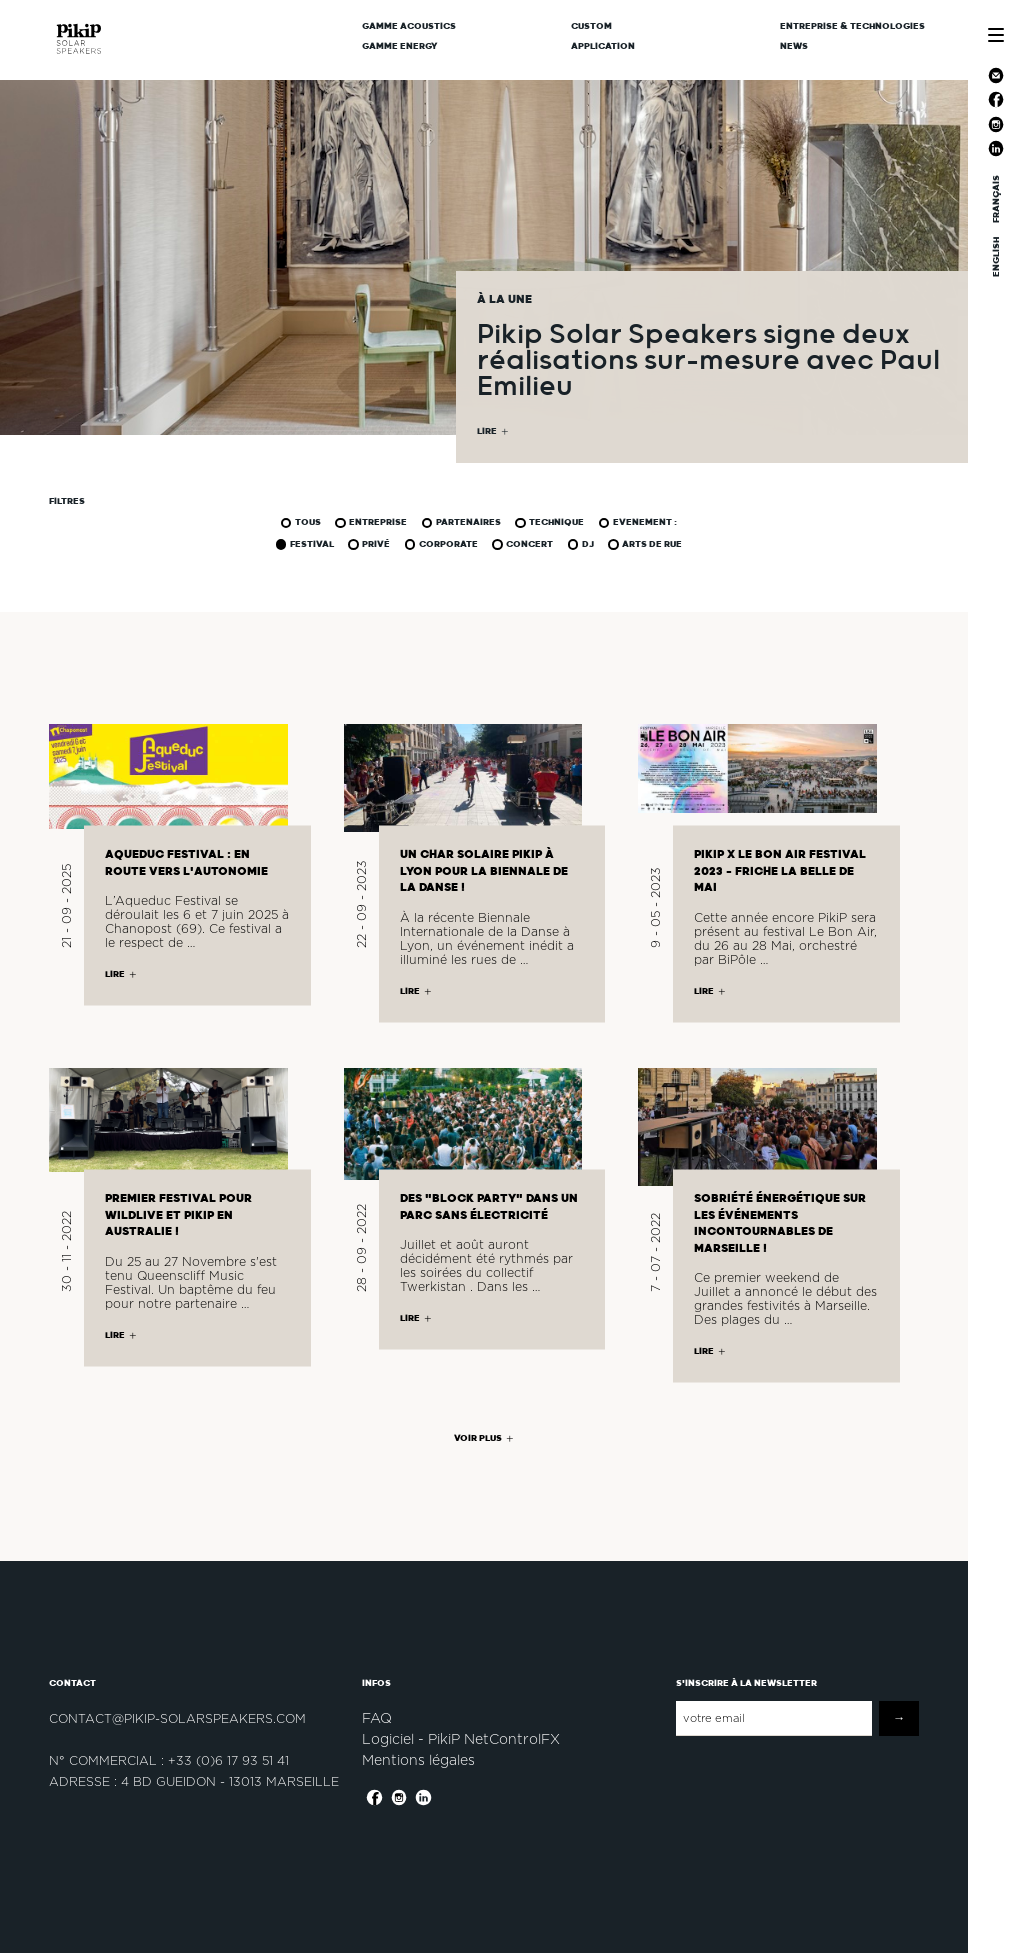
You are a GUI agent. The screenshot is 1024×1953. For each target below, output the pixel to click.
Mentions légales (418, 1760)
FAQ (377, 1718)
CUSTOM (591, 26)
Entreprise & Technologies (852, 26)
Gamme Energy (400, 46)
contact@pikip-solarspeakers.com (177, 1718)
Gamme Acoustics (409, 26)
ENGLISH (996, 257)
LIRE (487, 432)
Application (603, 46)
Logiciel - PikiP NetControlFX (461, 1739)
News (794, 46)
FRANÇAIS (996, 199)
